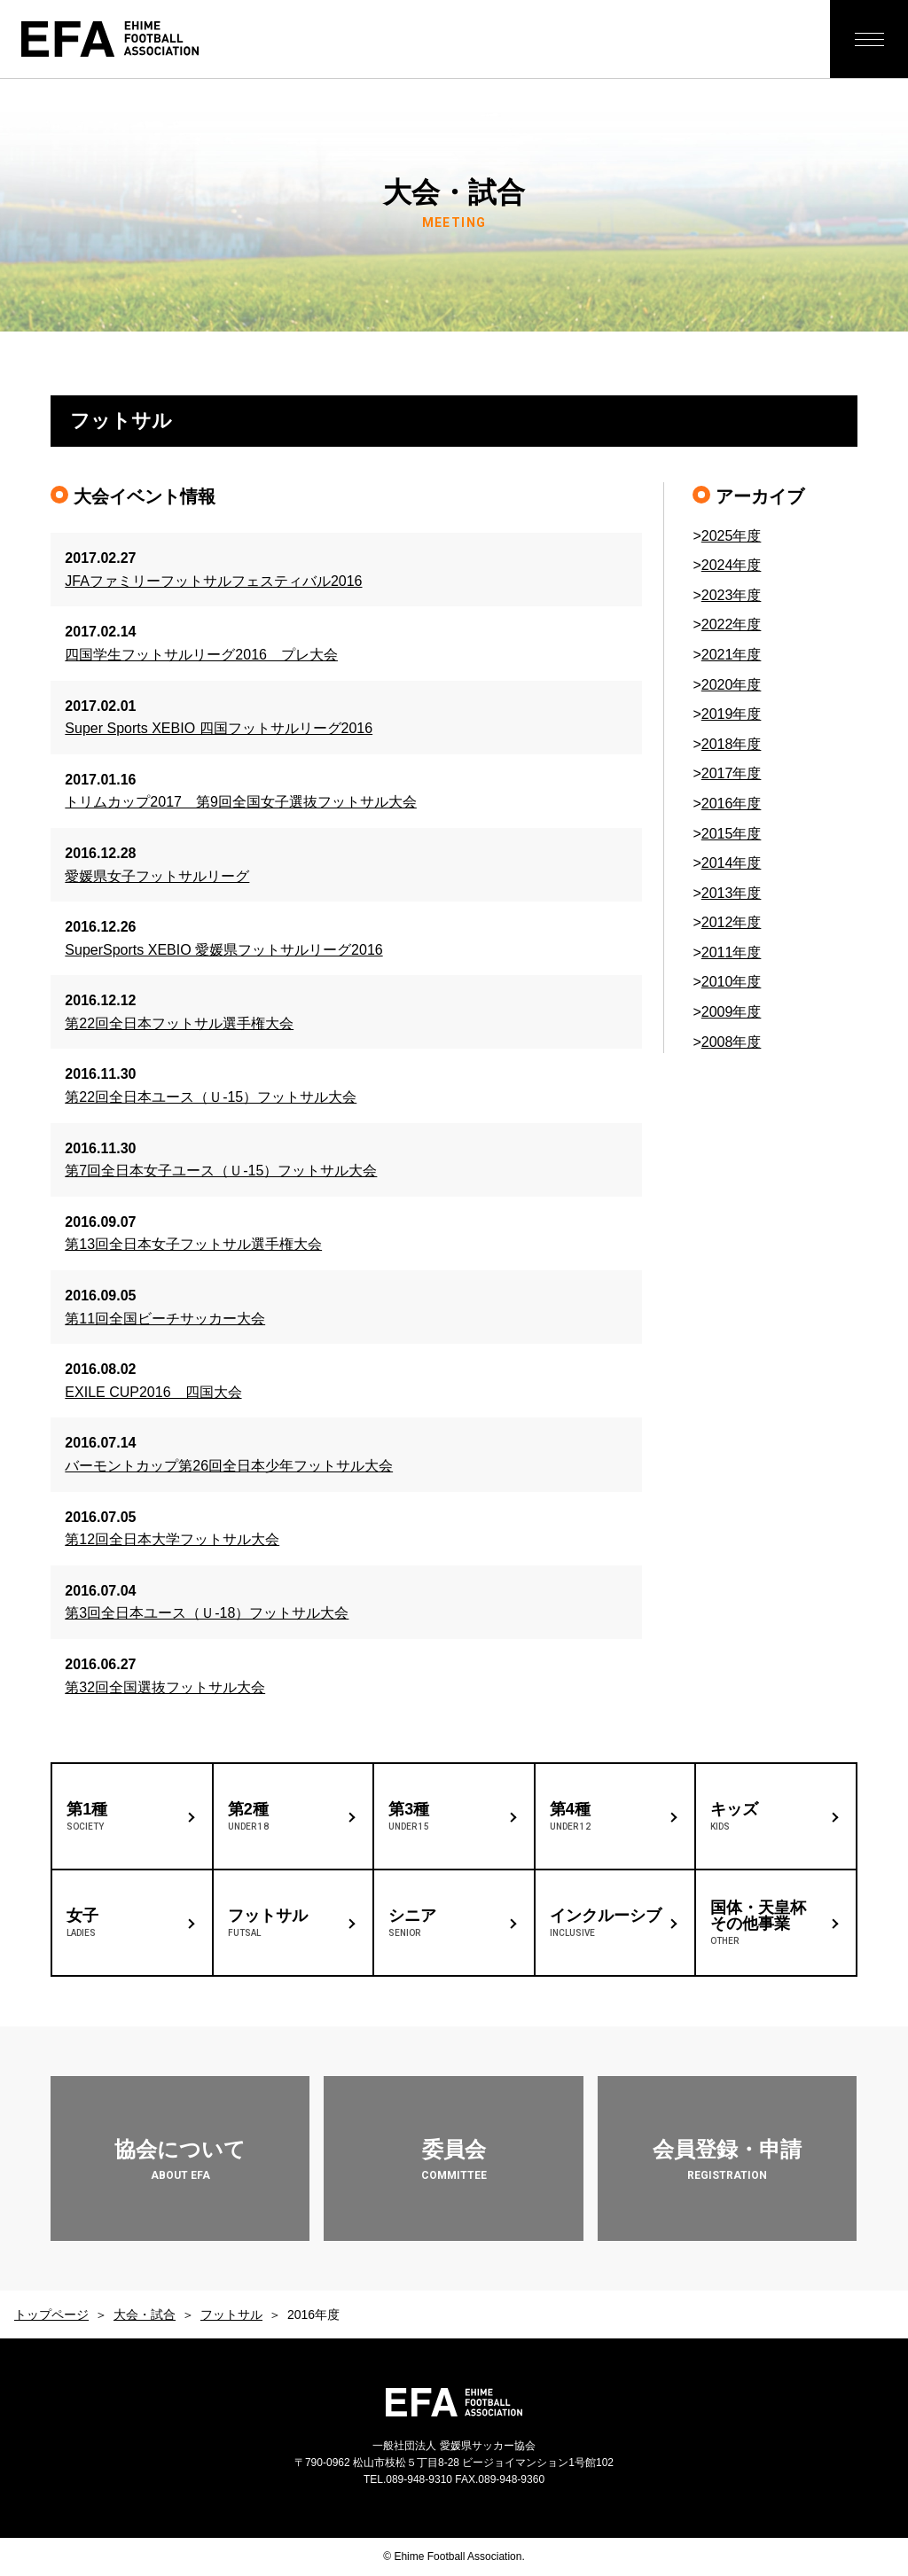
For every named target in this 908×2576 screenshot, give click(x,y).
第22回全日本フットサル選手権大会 (179, 1023)
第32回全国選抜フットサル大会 (165, 1687)
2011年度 (731, 952)
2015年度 (731, 833)
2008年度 (731, 1042)
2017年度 (731, 773)
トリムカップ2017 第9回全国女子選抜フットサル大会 (241, 801)
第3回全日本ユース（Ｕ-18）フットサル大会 (206, 1612)
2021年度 (731, 654)
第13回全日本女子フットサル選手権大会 (193, 1244)
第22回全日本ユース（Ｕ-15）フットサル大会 (210, 1097)
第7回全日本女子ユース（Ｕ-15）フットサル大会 (221, 1170)
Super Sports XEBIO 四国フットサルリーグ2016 (218, 728)
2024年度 (731, 565)
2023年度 (731, 595)
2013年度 (731, 893)
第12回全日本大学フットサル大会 (172, 1539)
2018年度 (731, 744)
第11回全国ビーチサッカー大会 (165, 1318)
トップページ (51, 2314)
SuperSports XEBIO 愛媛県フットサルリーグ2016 (223, 949)
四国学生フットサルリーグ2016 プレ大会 (201, 654)
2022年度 (731, 624)
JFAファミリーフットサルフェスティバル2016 (213, 581)
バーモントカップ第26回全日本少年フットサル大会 (229, 1465)
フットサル (231, 2314)
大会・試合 (145, 2314)
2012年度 (731, 922)
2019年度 (731, 714)
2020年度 (731, 684)
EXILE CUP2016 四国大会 (153, 1392)
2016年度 (731, 803)
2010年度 (731, 981)
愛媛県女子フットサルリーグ (157, 876)
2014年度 (731, 862)
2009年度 (731, 1011)
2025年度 (731, 535)
